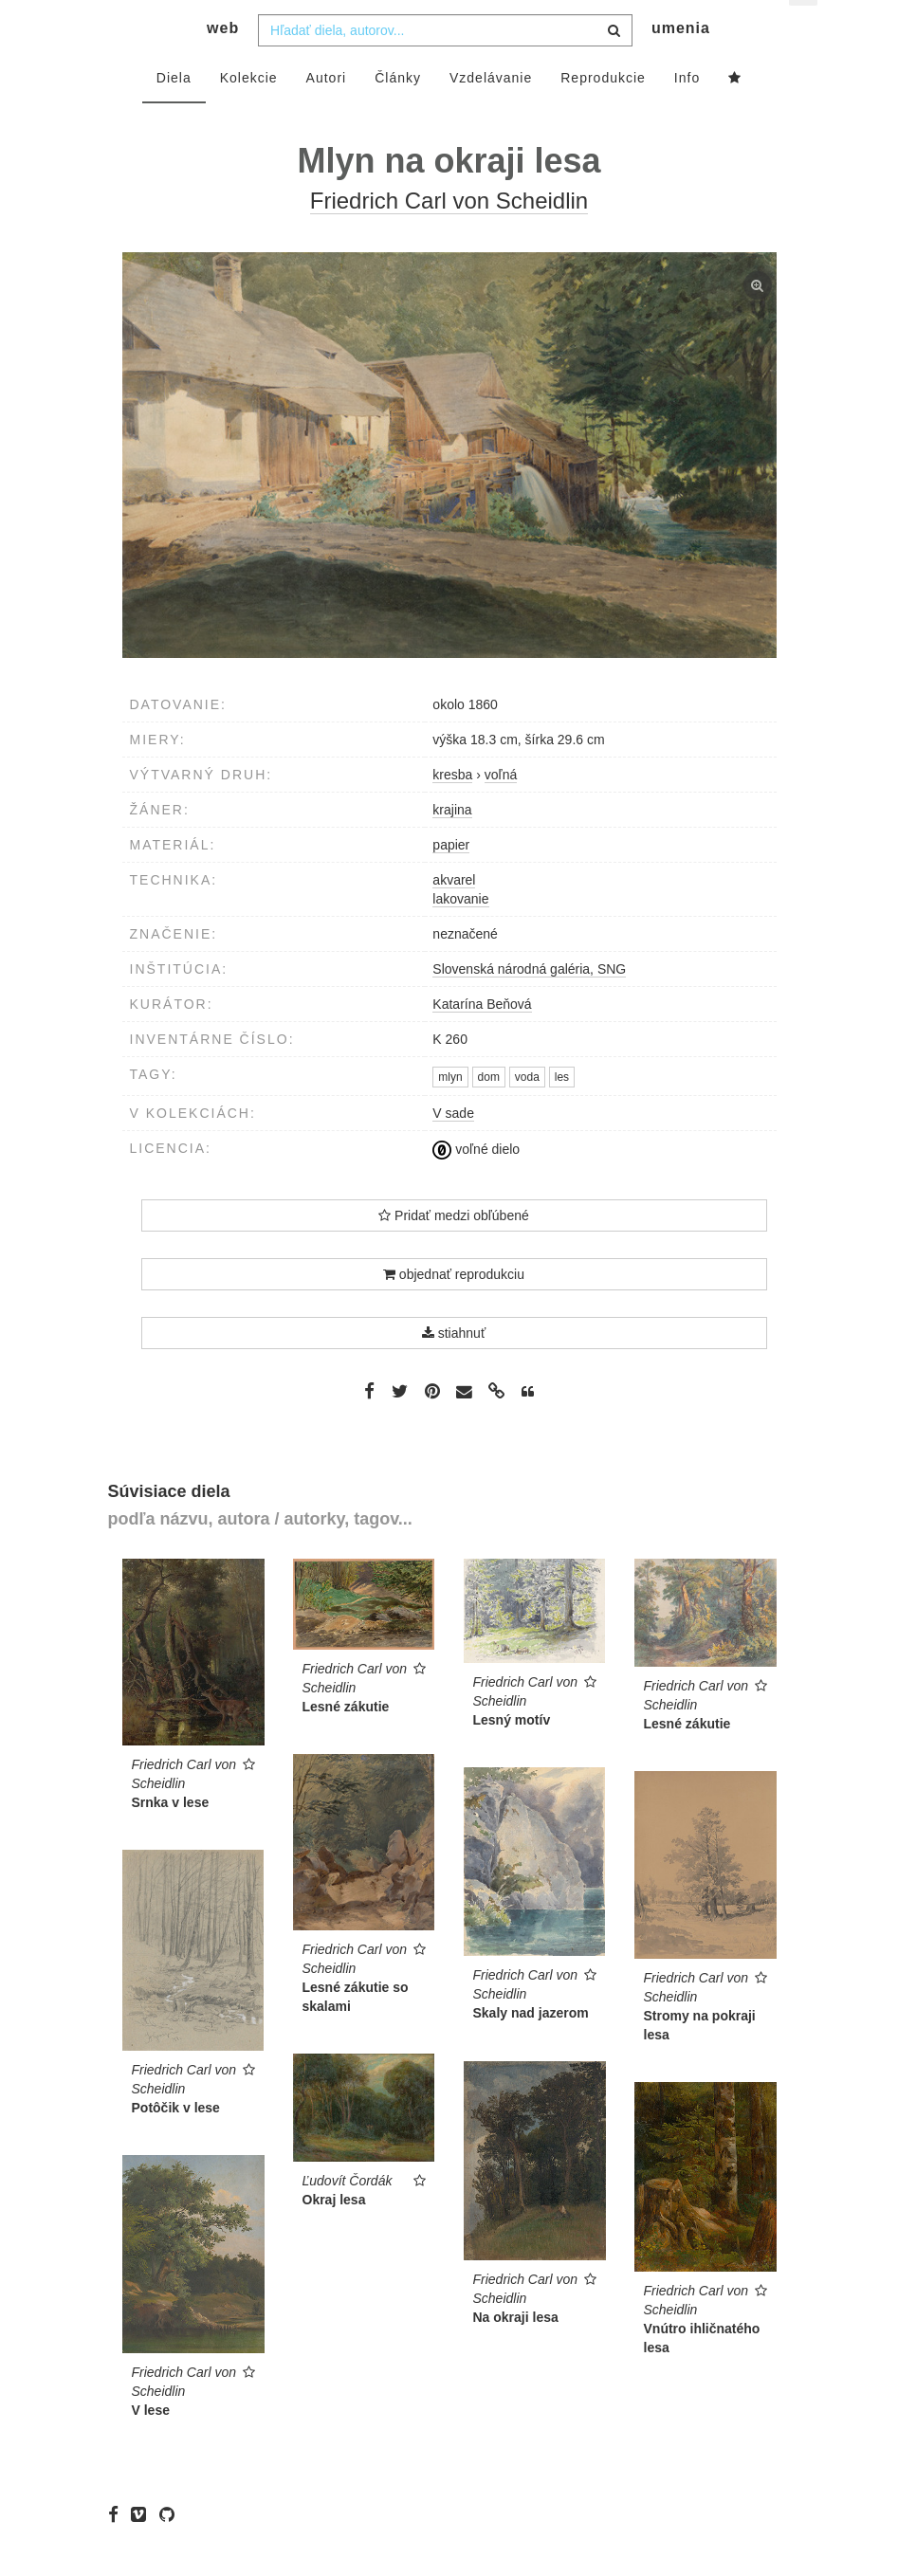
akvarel (453, 914)
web (223, 62)
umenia (680, 62)
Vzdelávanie (490, 111)
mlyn (450, 1110)
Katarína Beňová (481, 1038)
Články (398, 111)
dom (489, 1110)
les (562, 1110)
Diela (174, 111)
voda (527, 1110)
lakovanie (460, 933)
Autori (326, 111)
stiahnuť (454, 1367)
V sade (453, 1147)
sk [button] (805, 29)
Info (687, 111)
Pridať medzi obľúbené (453, 1249)
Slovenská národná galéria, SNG (529, 1003)
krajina (451, 843)
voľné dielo (476, 1182)
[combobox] (445, 63)
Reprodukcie (603, 111)
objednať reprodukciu (453, 1308)
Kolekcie (249, 111)
